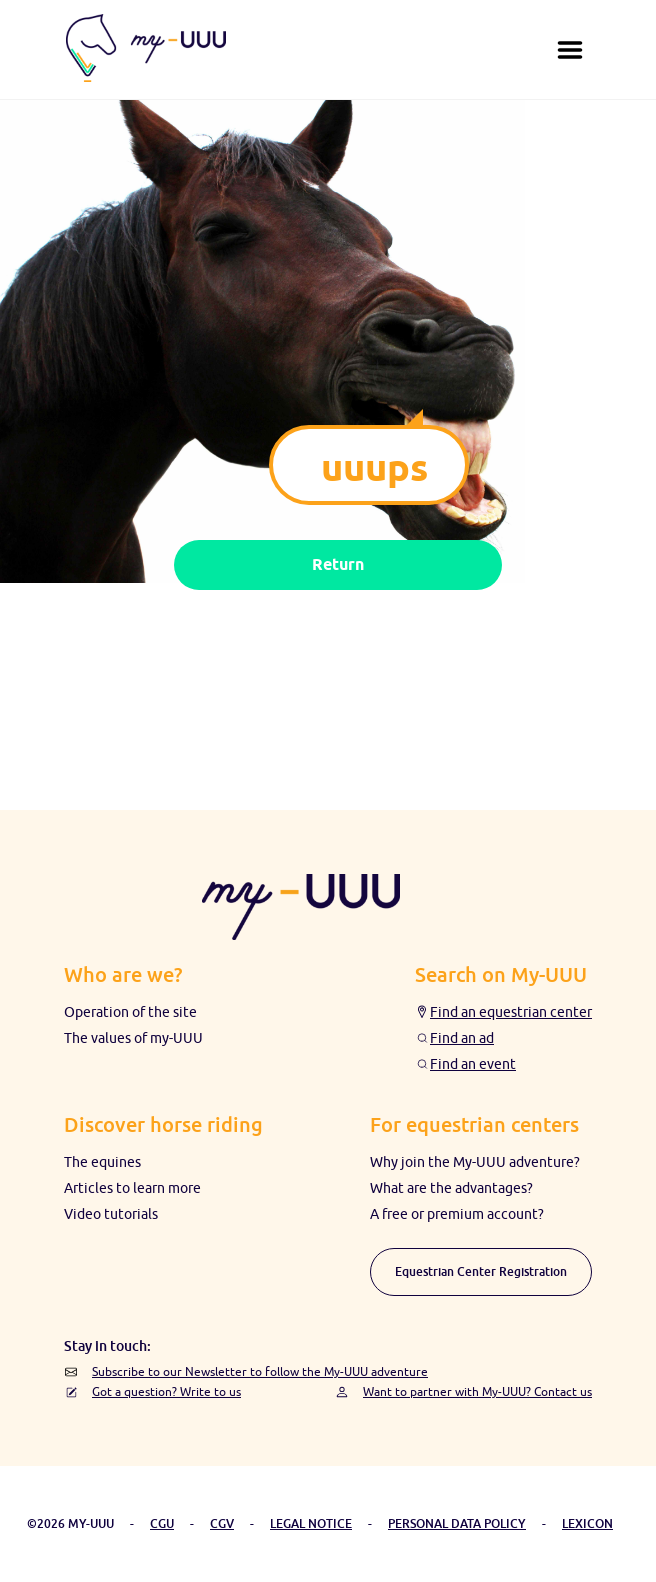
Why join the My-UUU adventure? (475, 1162)
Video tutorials (111, 1214)
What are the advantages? (451, 1188)
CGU (162, 1523)
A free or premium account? (457, 1214)
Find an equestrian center (511, 1012)
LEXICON (587, 1523)
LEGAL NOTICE (311, 1523)
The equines (102, 1162)
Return (338, 564)
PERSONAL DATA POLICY (457, 1523)
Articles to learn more (132, 1188)
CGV (222, 1523)
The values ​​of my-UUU (133, 1038)
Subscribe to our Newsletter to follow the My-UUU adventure (260, 1371)
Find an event (473, 1064)
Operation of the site (130, 1012)
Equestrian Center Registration (481, 1271)
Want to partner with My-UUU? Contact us (477, 1391)
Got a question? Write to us (166, 1391)
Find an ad (462, 1038)
